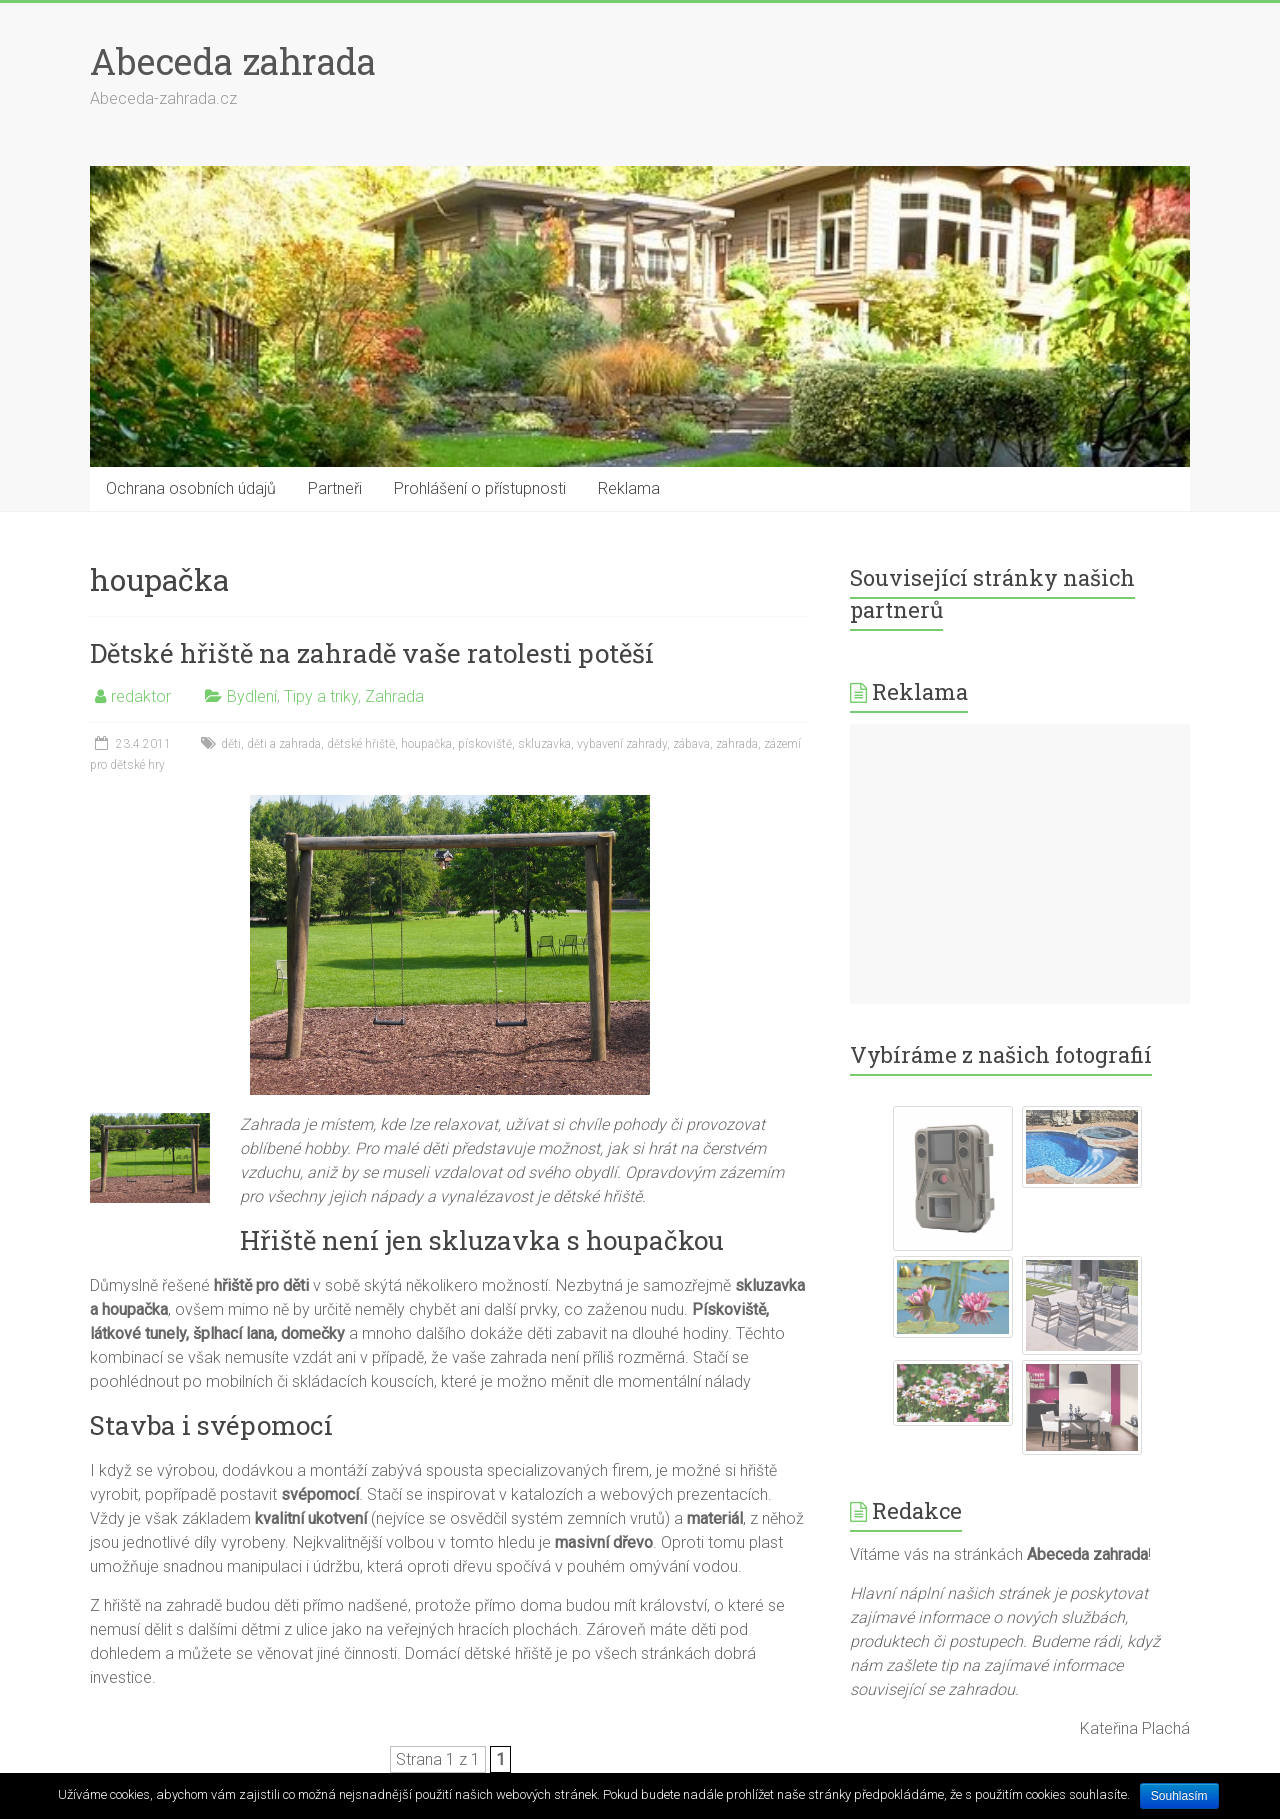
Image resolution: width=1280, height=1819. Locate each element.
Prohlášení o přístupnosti (480, 488)
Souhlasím (1179, 1796)
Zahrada (394, 696)
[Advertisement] (1020, 864)
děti (231, 744)
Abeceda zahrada (233, 61)
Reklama (629, 488)
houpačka (426, 744)
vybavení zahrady (622, 744)
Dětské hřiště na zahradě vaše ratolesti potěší (372, 653)
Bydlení (252, 696)
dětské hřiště (361, 744)
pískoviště (485, 744)
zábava (691, 744)
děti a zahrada (284, 744)
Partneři (335, 488)
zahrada (737, 744)
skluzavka (544, 744)
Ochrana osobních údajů (191, 488)
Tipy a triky (321, 696)
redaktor (141, 696)
